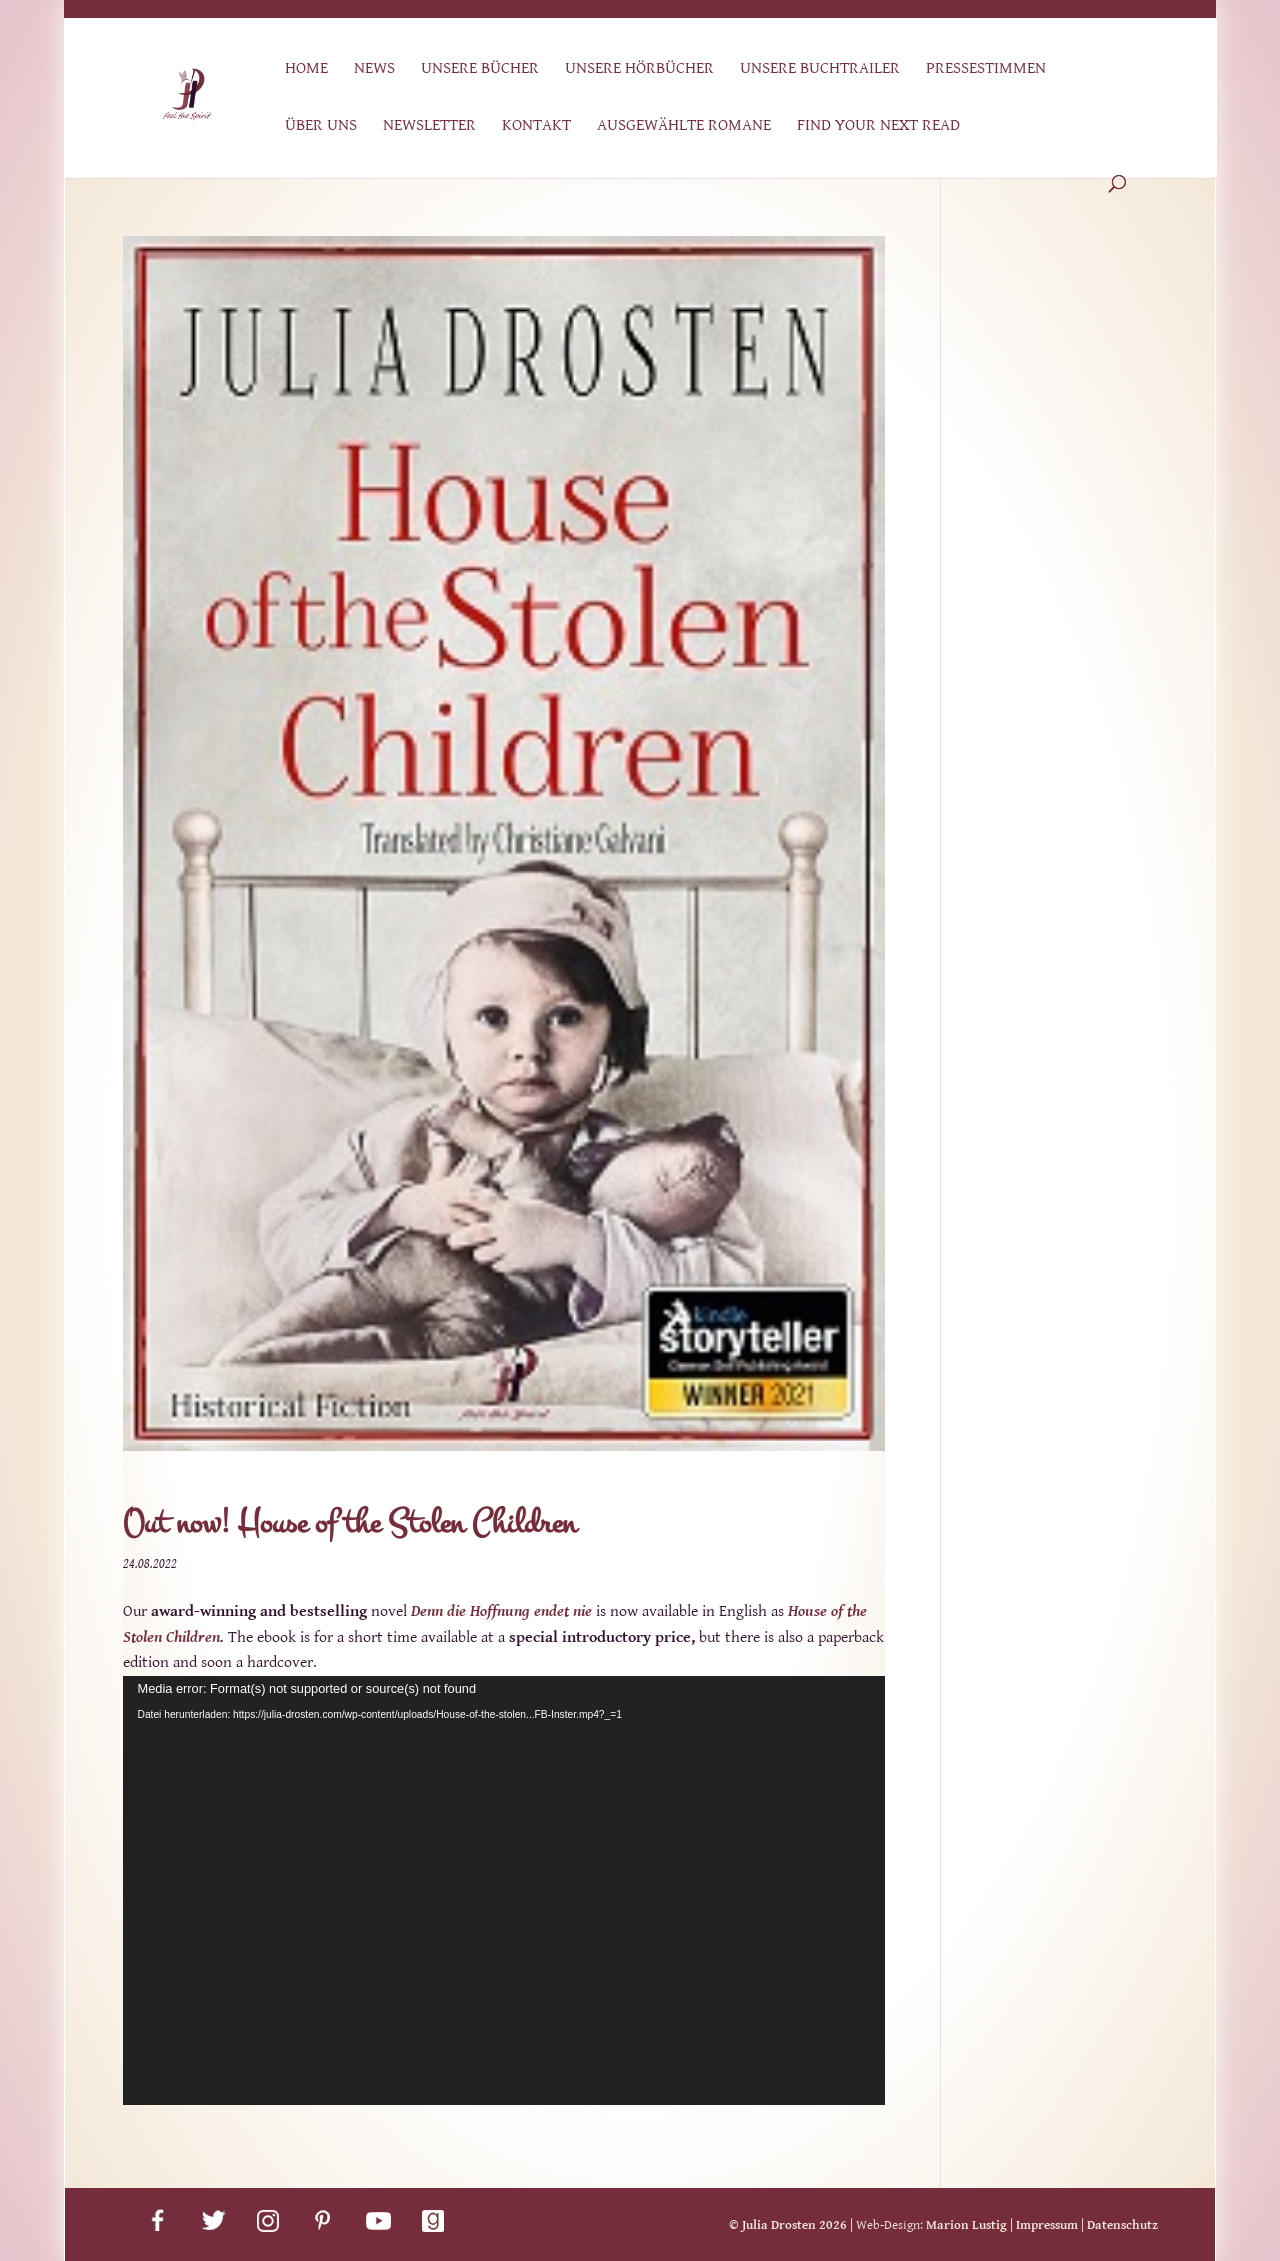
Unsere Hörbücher (639, 69)
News (374, 69)
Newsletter (429, 126)
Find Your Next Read (878, 126)
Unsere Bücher (480, 69)
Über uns (321, 126)
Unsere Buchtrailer (820, 69)
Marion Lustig (966, 2225)
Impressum (1047, 2225)
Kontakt (536, 126)
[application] (504, 1890)
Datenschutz (1122, 2225)
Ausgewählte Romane (684, 126)
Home (306, 69)
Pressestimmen (986, 69)
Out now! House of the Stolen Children (349, 1523)
